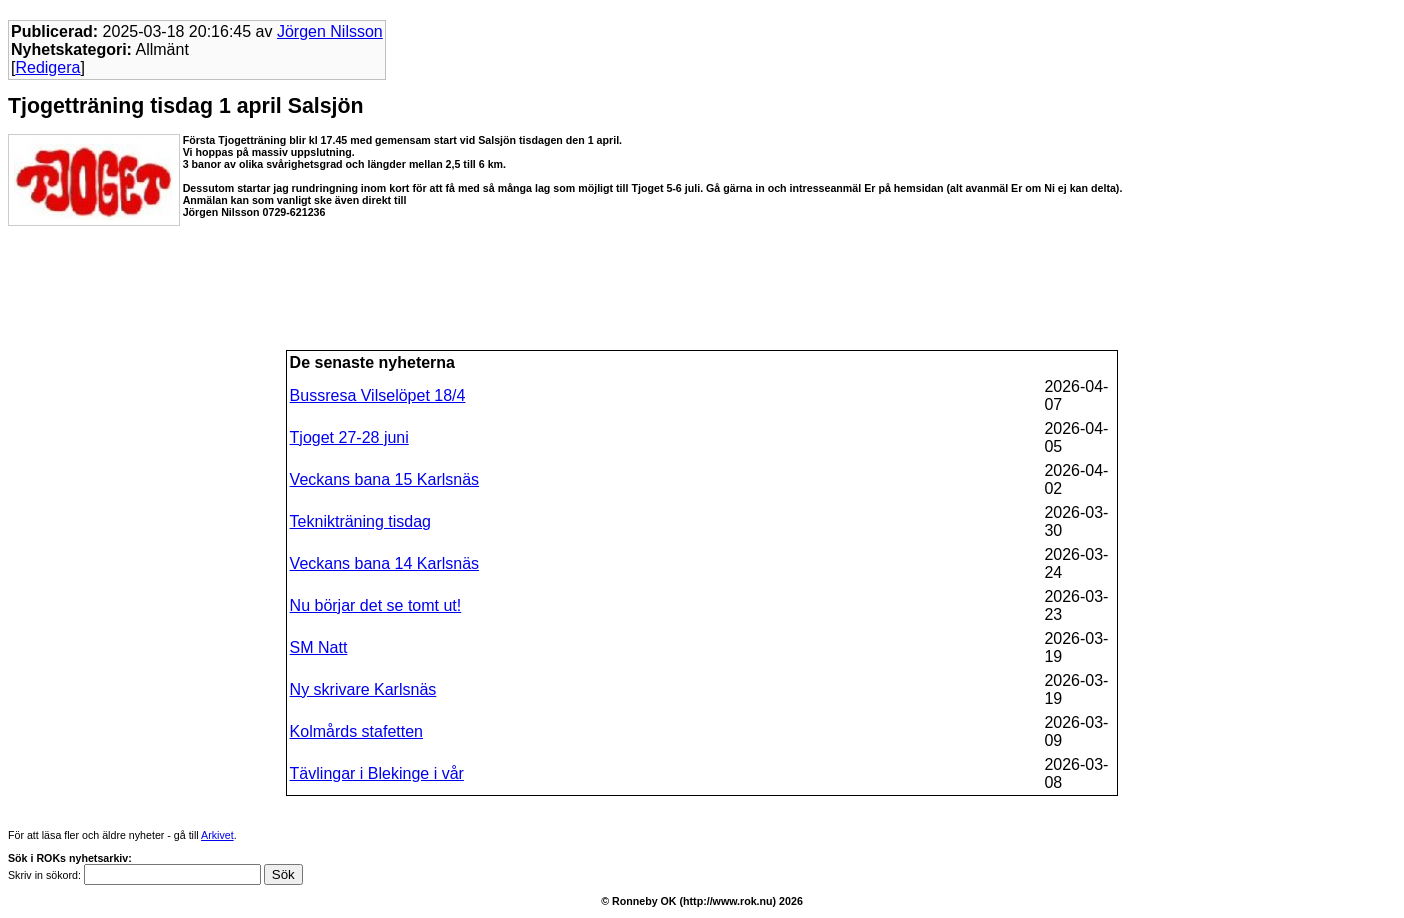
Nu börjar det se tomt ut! (376, 605)
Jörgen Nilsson (330, 31)
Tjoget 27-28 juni (349, 437)
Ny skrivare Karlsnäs (363, 689)
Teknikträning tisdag (360, 521)
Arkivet (217, 835)
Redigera (47, 67)
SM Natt (319, 647)
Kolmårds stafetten (356, 731)
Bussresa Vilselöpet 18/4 (378, 395)
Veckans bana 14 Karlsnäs (384, 563)
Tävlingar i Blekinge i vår (377, 773)
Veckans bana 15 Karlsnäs (384, 479)
